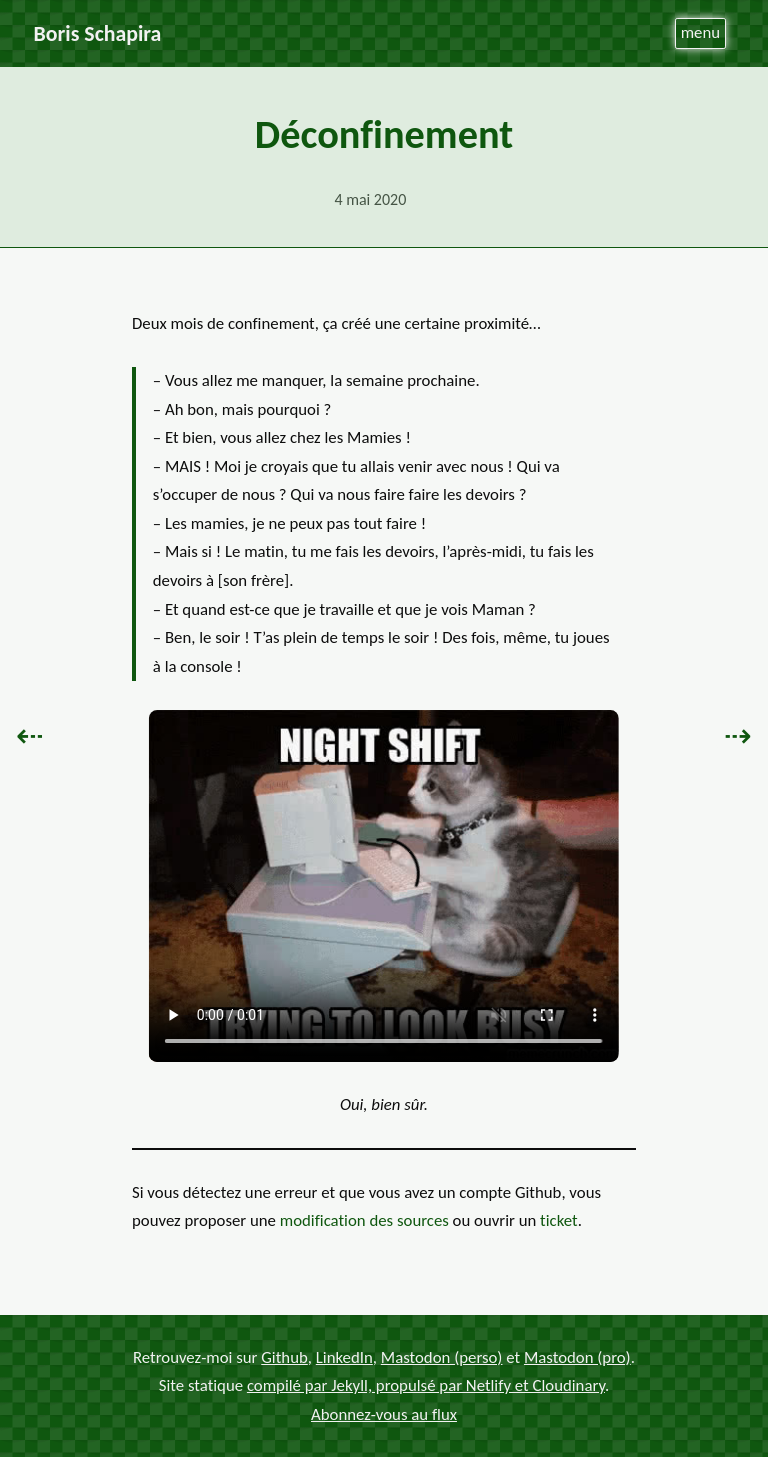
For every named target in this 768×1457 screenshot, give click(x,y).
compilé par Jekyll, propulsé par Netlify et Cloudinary (426, 1385)
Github (284, 1356)
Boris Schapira (98, 33)
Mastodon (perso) (442, 1356)
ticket (559, 1220)
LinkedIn (344, 1356)
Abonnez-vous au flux (384, 1413)
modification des (364, 1220)
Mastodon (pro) (577, 1356)
